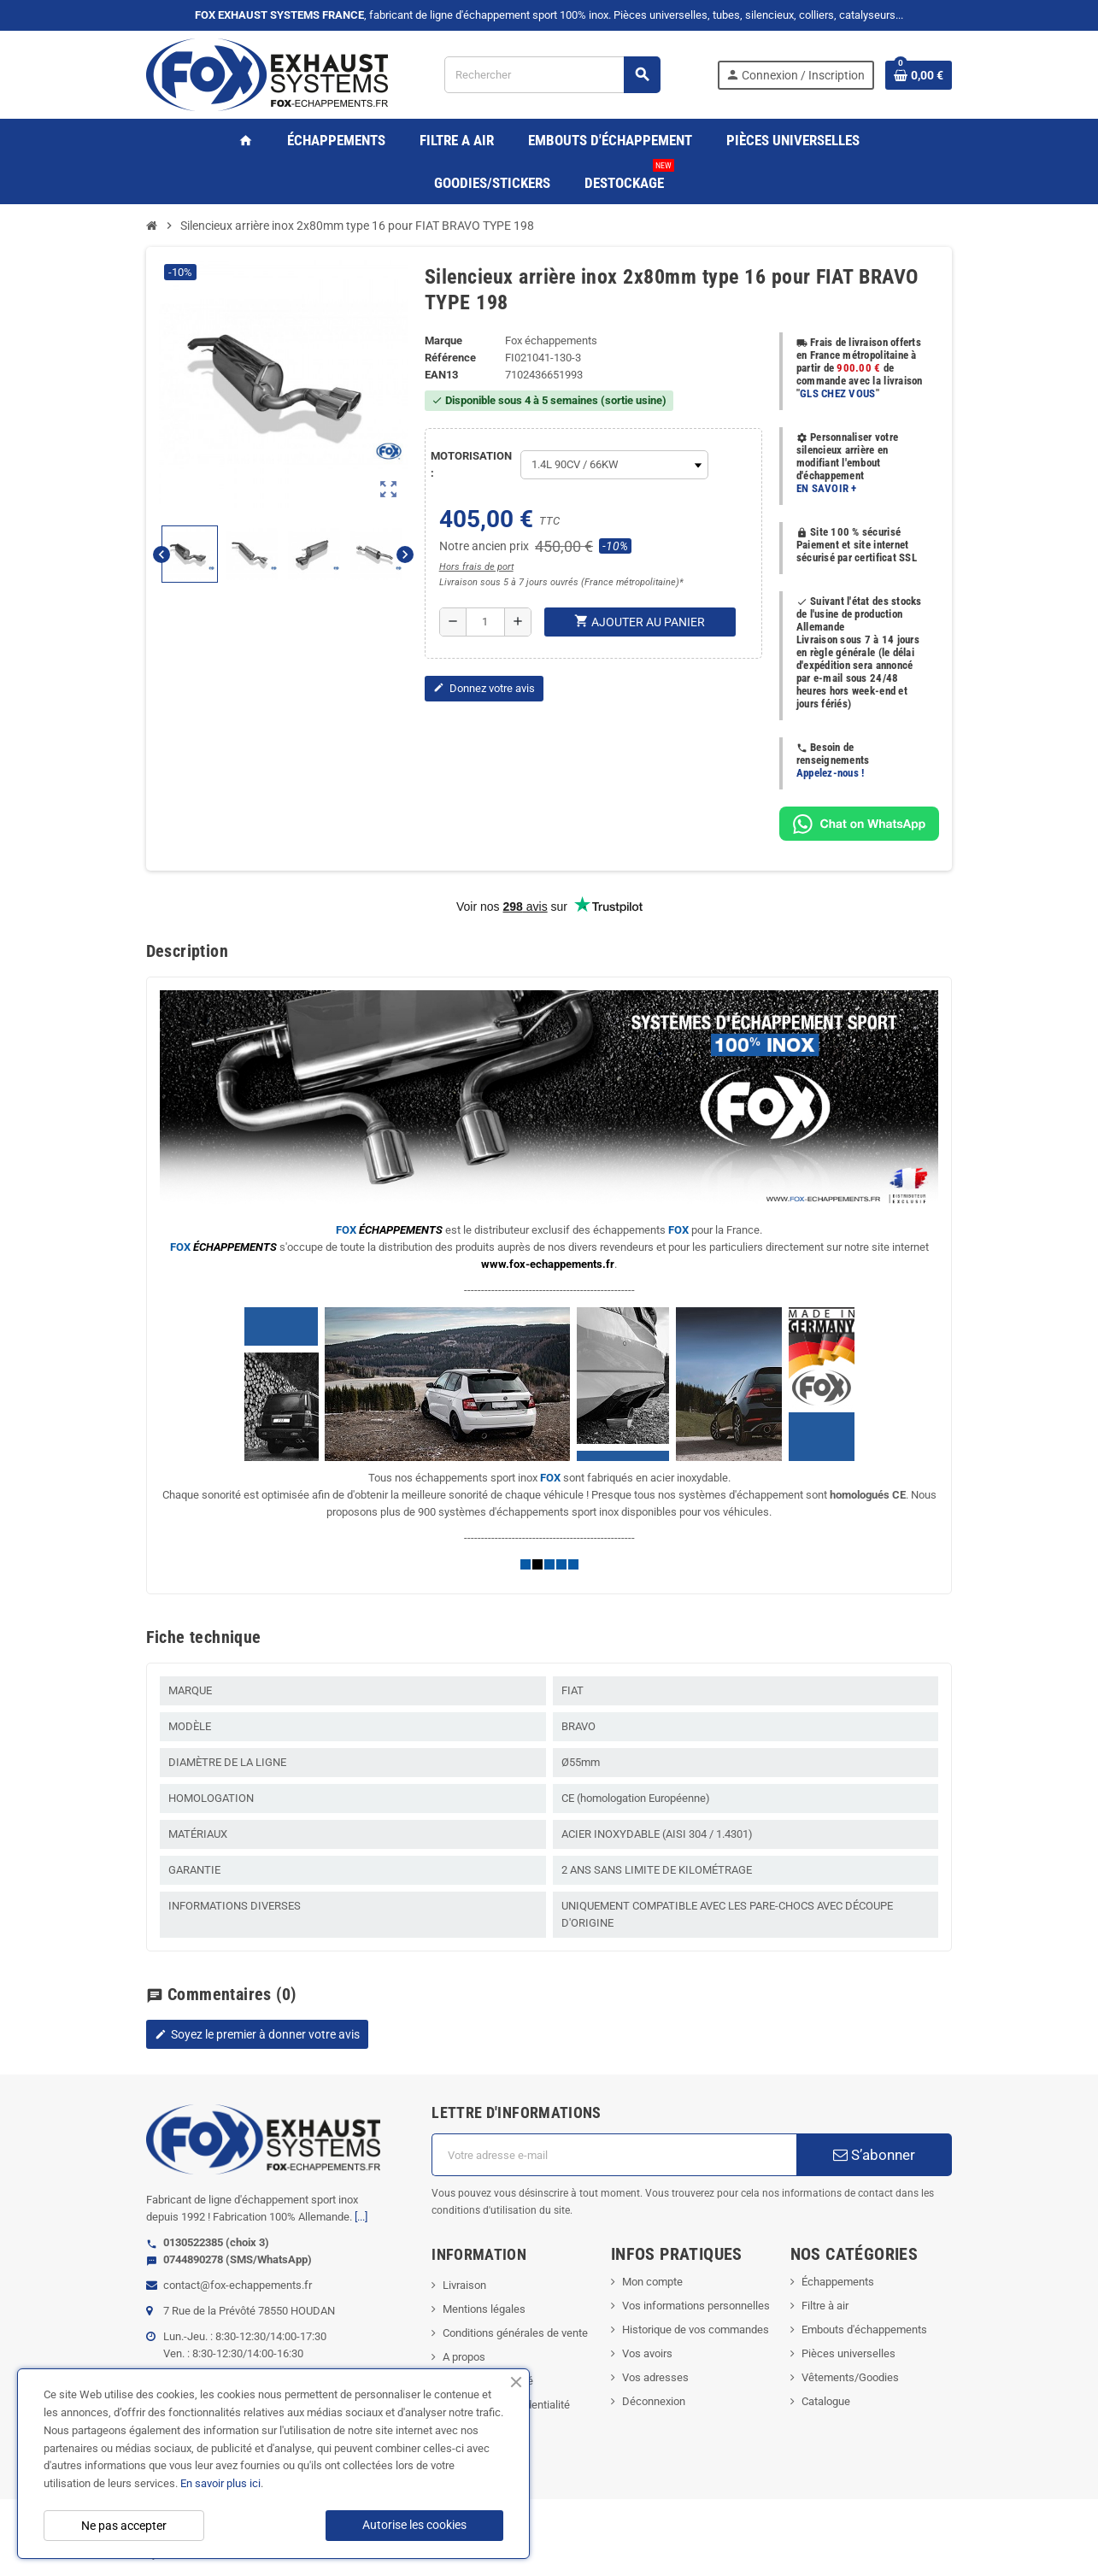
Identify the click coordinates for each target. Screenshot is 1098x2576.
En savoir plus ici (220, 2483)
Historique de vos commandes (695, 2329)
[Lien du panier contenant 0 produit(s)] (918, 75)
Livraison (464, 2285)
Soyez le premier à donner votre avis (257, 2034)
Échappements (837, 2281)
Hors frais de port (476, 566)
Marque (443, 340)
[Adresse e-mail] (614, 2154)
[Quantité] (485, 622)
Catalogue (825, 2401)
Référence (450, 357)
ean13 (441, 374)
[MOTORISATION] (614, 464)
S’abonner (874, 2154)
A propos (464, 2356)
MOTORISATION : (471, 464)
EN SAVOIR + (826, 488)
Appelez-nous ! (830, 772)
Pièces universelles (848, 2353)
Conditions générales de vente (515, 2333)
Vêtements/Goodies (850, 2377)
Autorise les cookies (414, 2525)
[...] (361, 2216)
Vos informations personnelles (696, 2305)
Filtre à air (824, 2305)
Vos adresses (655, 2377)
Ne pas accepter (124, 2525)
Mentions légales (484, 2309)
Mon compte (652, 2281)
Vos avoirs (647, 2353)
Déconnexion (653, 2401)
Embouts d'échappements (864, 2329)
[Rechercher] (552, 74)
